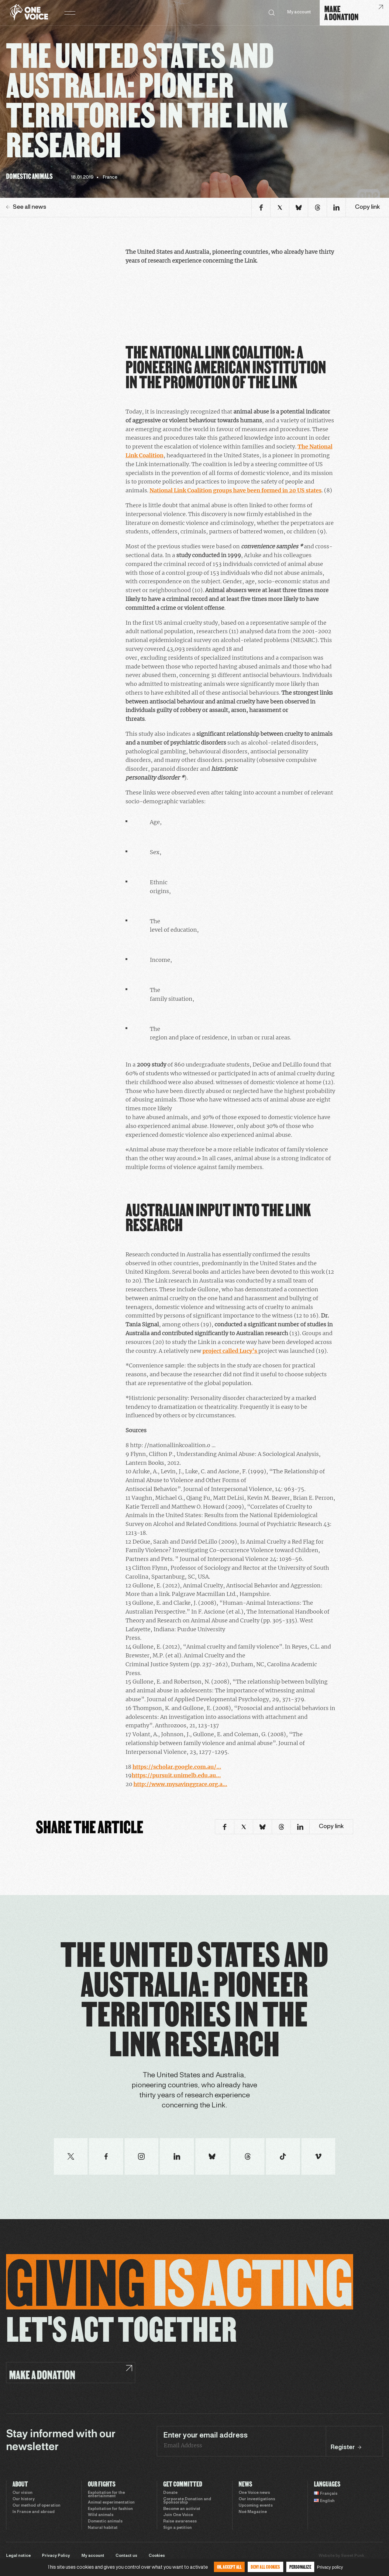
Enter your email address (205, 2435)
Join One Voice (178, 2515)
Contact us (126, 2556)
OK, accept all (229, 2566)
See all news (26, 207)
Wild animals (100, 2515)
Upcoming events (256, 2506)
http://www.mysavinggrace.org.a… (180, 1784)
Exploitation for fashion (110, 2509)
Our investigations (257, 2499)
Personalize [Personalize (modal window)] (300, 2566)
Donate (170, 2493)
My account (299, 12)
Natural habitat (103, 2528)
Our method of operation (36, 2506)
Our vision (22, 2493)
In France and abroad (33, 2512)
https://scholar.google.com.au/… (177, 1766)
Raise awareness (180, 2521)
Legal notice (18, 2556)
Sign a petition (177, 2528)
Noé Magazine (253, 2512)
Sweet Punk (352, 2556)
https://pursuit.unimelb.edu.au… (176, 1775)
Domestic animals (105, 2521)
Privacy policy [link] (330, 2567)
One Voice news (254, 2493)
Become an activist (181, 2509)
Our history (23, 2499)
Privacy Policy (56, 2556)
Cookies (157, 2556)
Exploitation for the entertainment (106, 2494)
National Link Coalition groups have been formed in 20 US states (236, 490)
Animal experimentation (111, 2502)
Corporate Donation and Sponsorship (187, 2500)
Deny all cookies (265, 2566)
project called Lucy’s (230, 1350)
